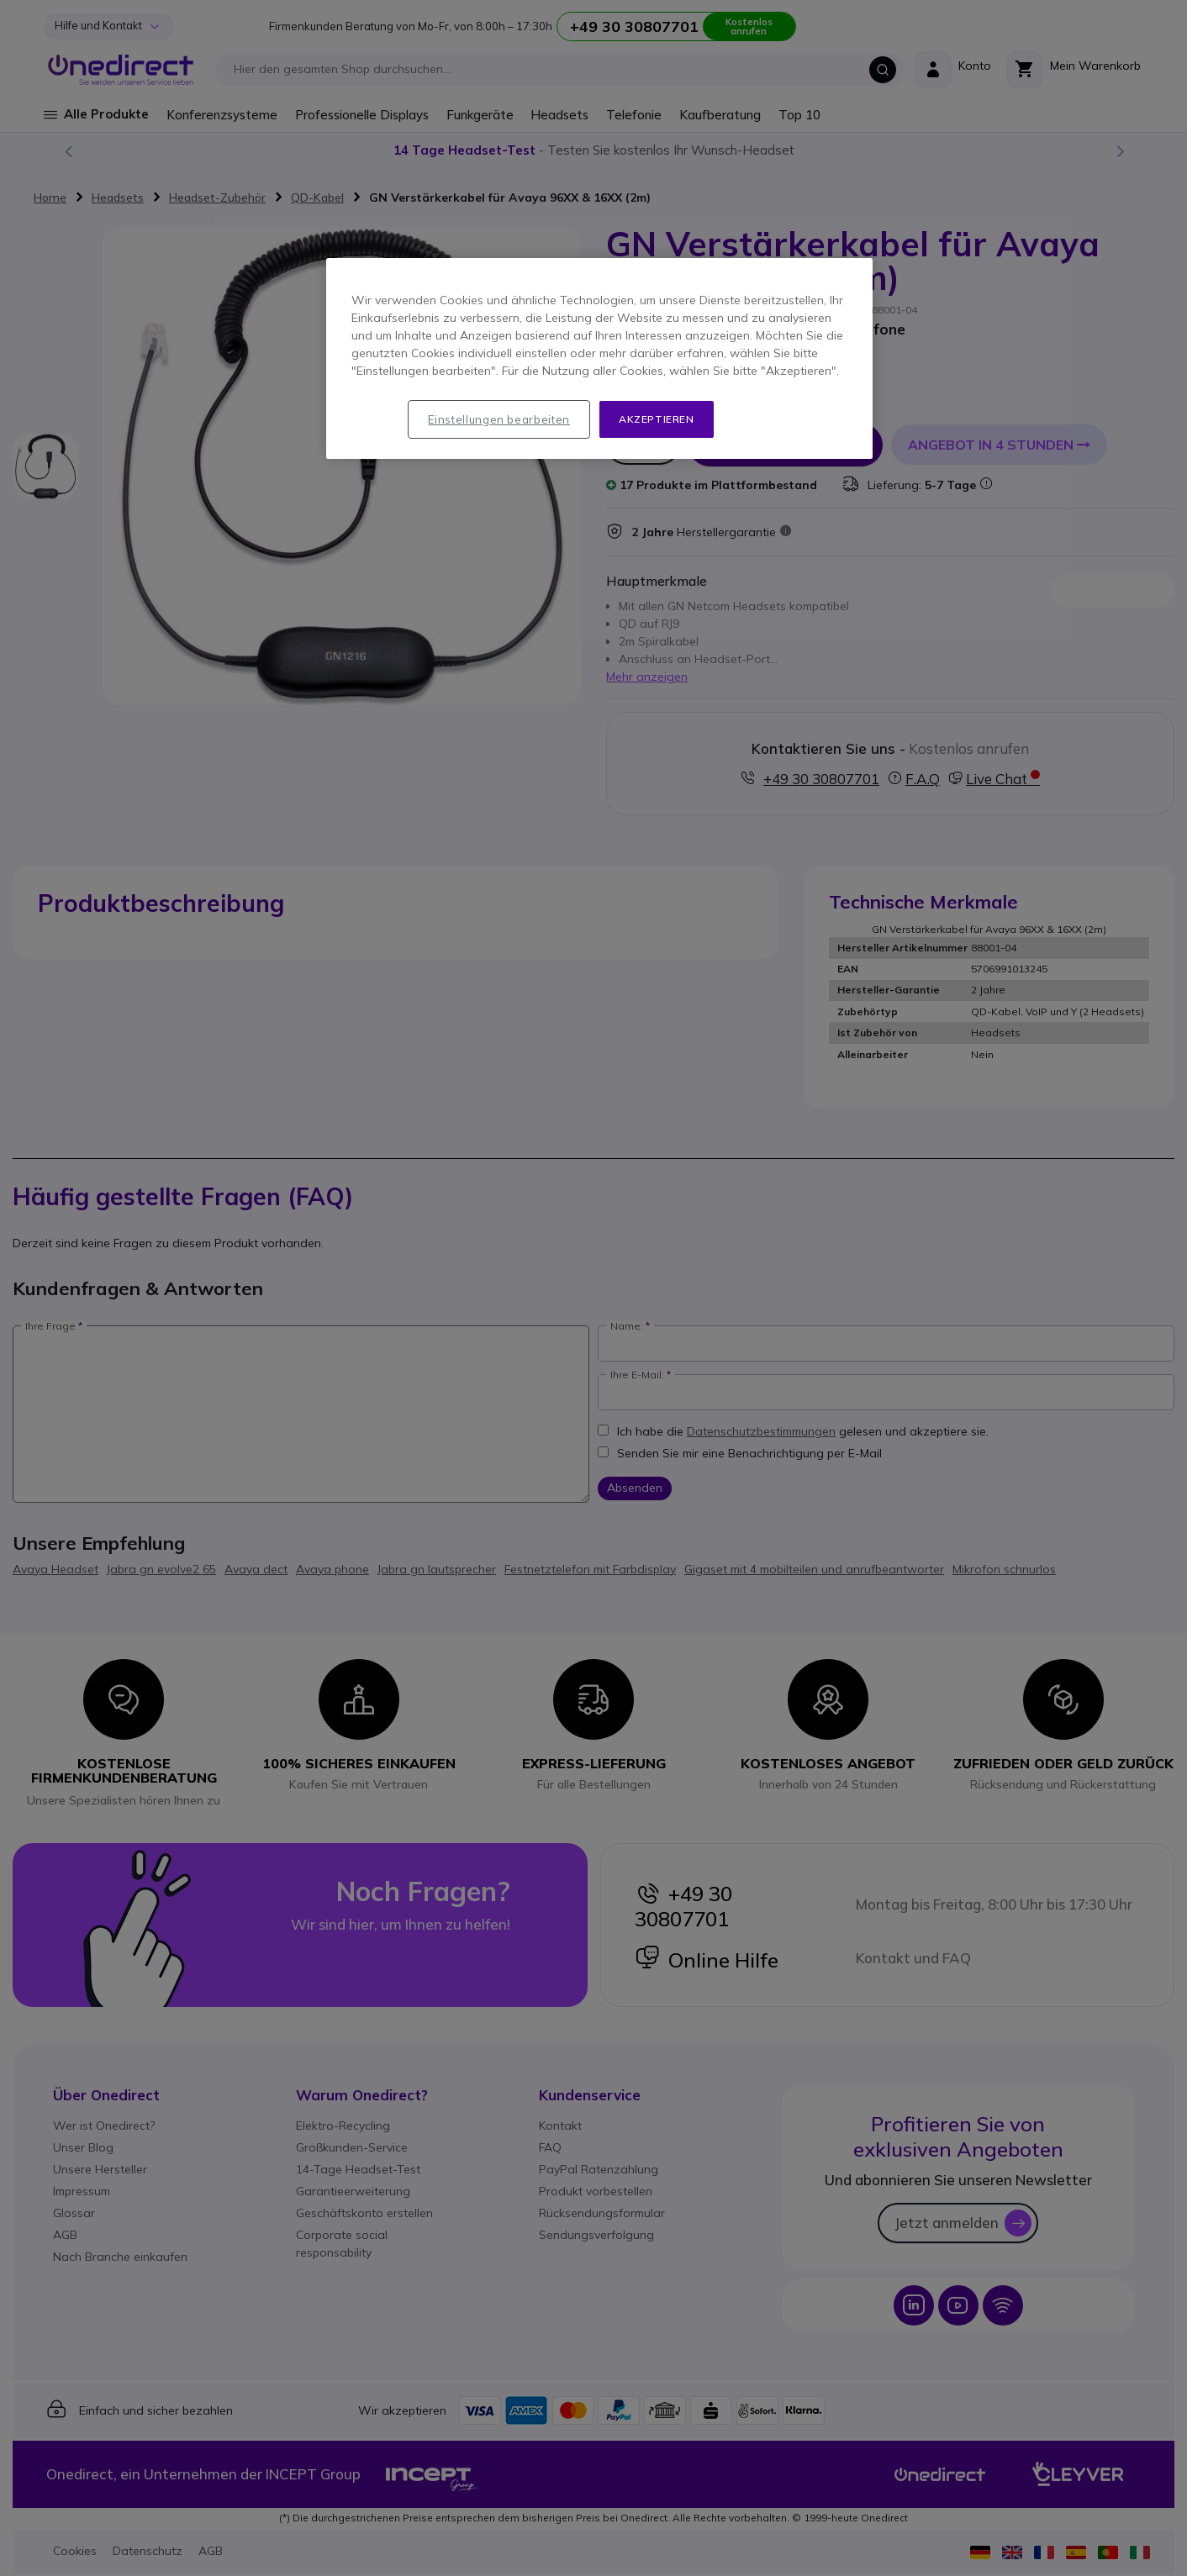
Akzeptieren (656, 419)
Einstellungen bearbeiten (499, 419)
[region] (599, 359)
